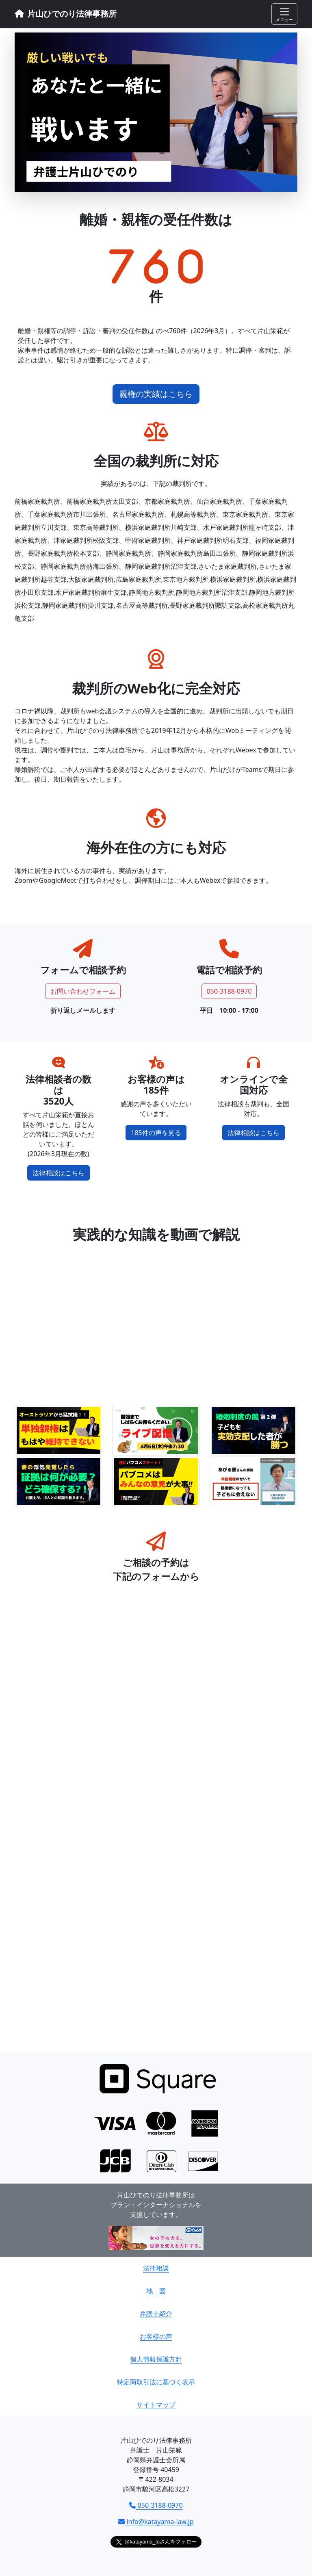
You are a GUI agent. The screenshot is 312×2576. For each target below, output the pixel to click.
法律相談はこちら (58, 1172)
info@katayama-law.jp (156, 2521)
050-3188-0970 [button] (229, 991)
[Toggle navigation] (284, 14)
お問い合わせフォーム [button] (82, 991)
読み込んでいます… (156, 1820)
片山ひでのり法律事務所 (66, 13)
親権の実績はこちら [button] (156, 393)
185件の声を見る (156, 1132)
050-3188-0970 (155, 2505)
